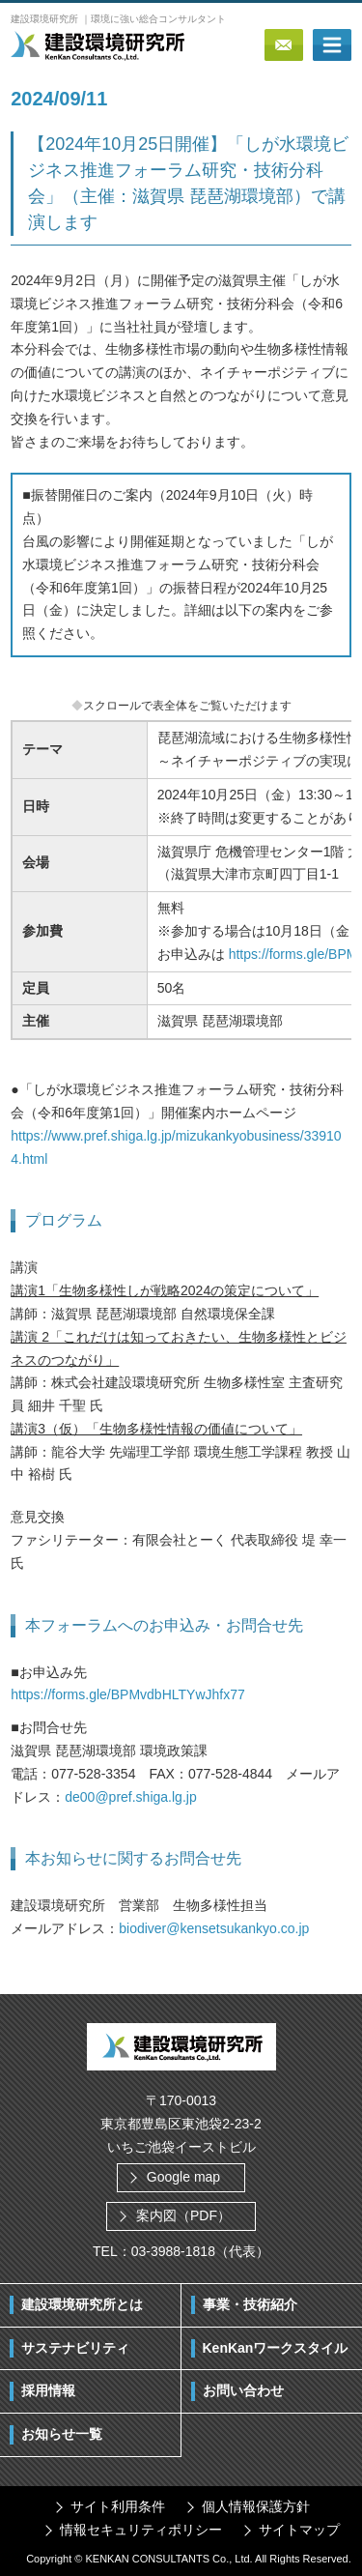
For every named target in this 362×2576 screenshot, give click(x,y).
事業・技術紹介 (250, 2304)
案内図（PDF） (183, 2215)
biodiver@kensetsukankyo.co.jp (214, 1928)
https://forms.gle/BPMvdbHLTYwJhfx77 (128, 1694)
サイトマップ (299, 2529)
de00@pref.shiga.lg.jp (130, 1797)
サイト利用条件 (117, 2506)
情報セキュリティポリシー (141, 2529)
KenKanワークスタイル (275, 2348)
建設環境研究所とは (82, 2304)
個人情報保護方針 (256, 2506)
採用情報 (48, 2390)
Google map (183, 2177)
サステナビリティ (75, 2348)
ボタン (332, 45)
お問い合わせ (243, 2390)
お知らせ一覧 (61, 2434)
